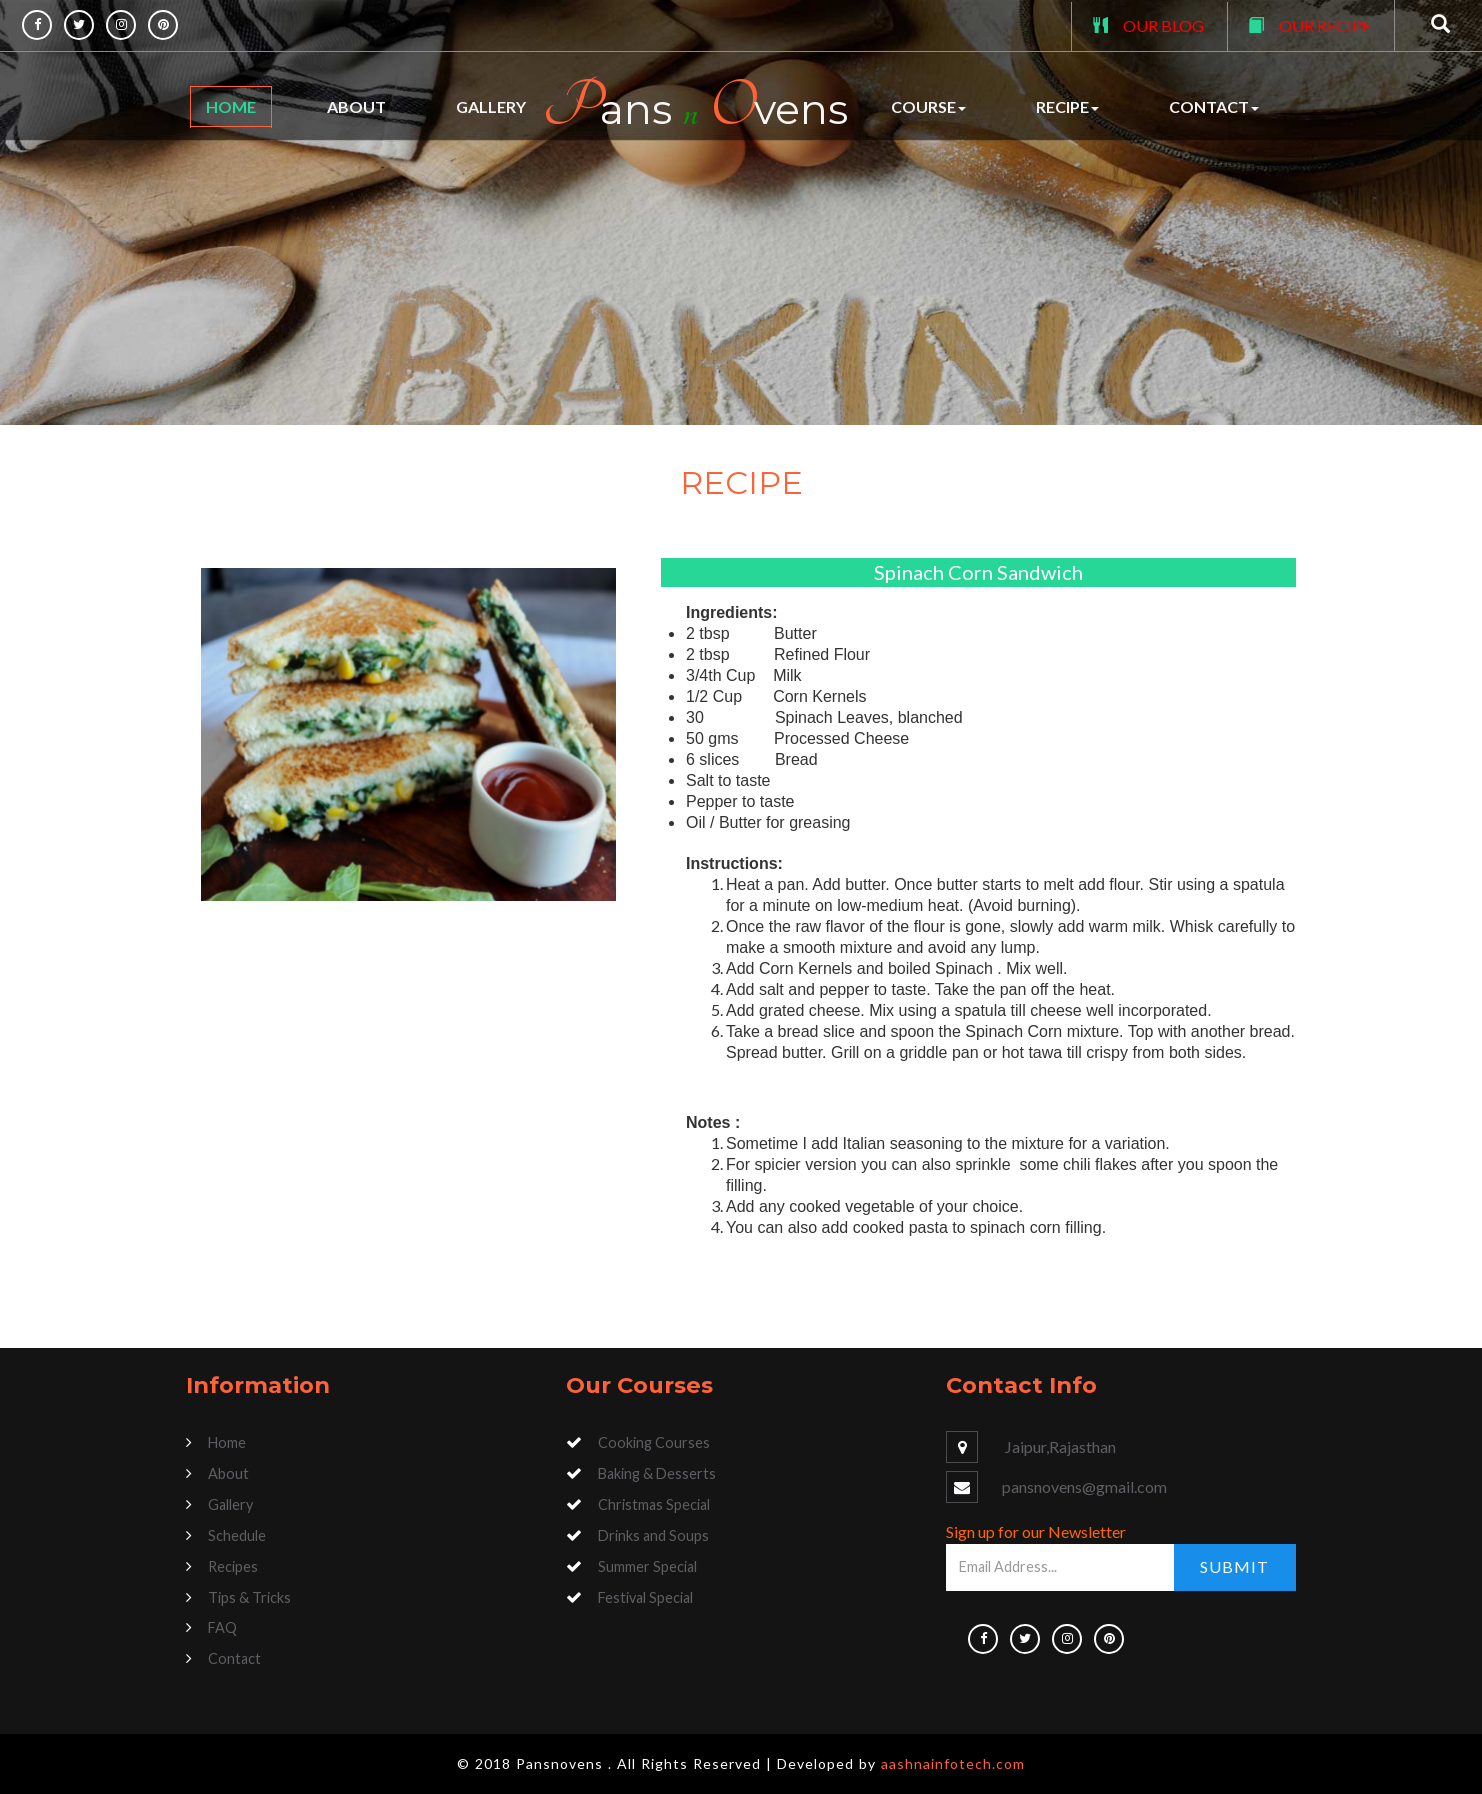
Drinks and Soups (653, 1535)
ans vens (695, 106)
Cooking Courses (654, 1442)
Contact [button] (1214, 106)
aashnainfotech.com (953, 1763)
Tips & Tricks (249, 1597)
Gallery (491, 106)
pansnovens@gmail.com (1084, 1486)
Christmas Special (654, 1504)
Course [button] (928, 106)
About (356, 106)
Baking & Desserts (657, 1473)
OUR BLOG (1163, 25)
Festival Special (645, 1597)
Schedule (237, 1535)
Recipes (233, 1566)
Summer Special (647, 1566)
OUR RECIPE (1325, 25)
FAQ (222, 1627)
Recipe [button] (1067, 106)
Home (231, 106)
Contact (234, 1658)
